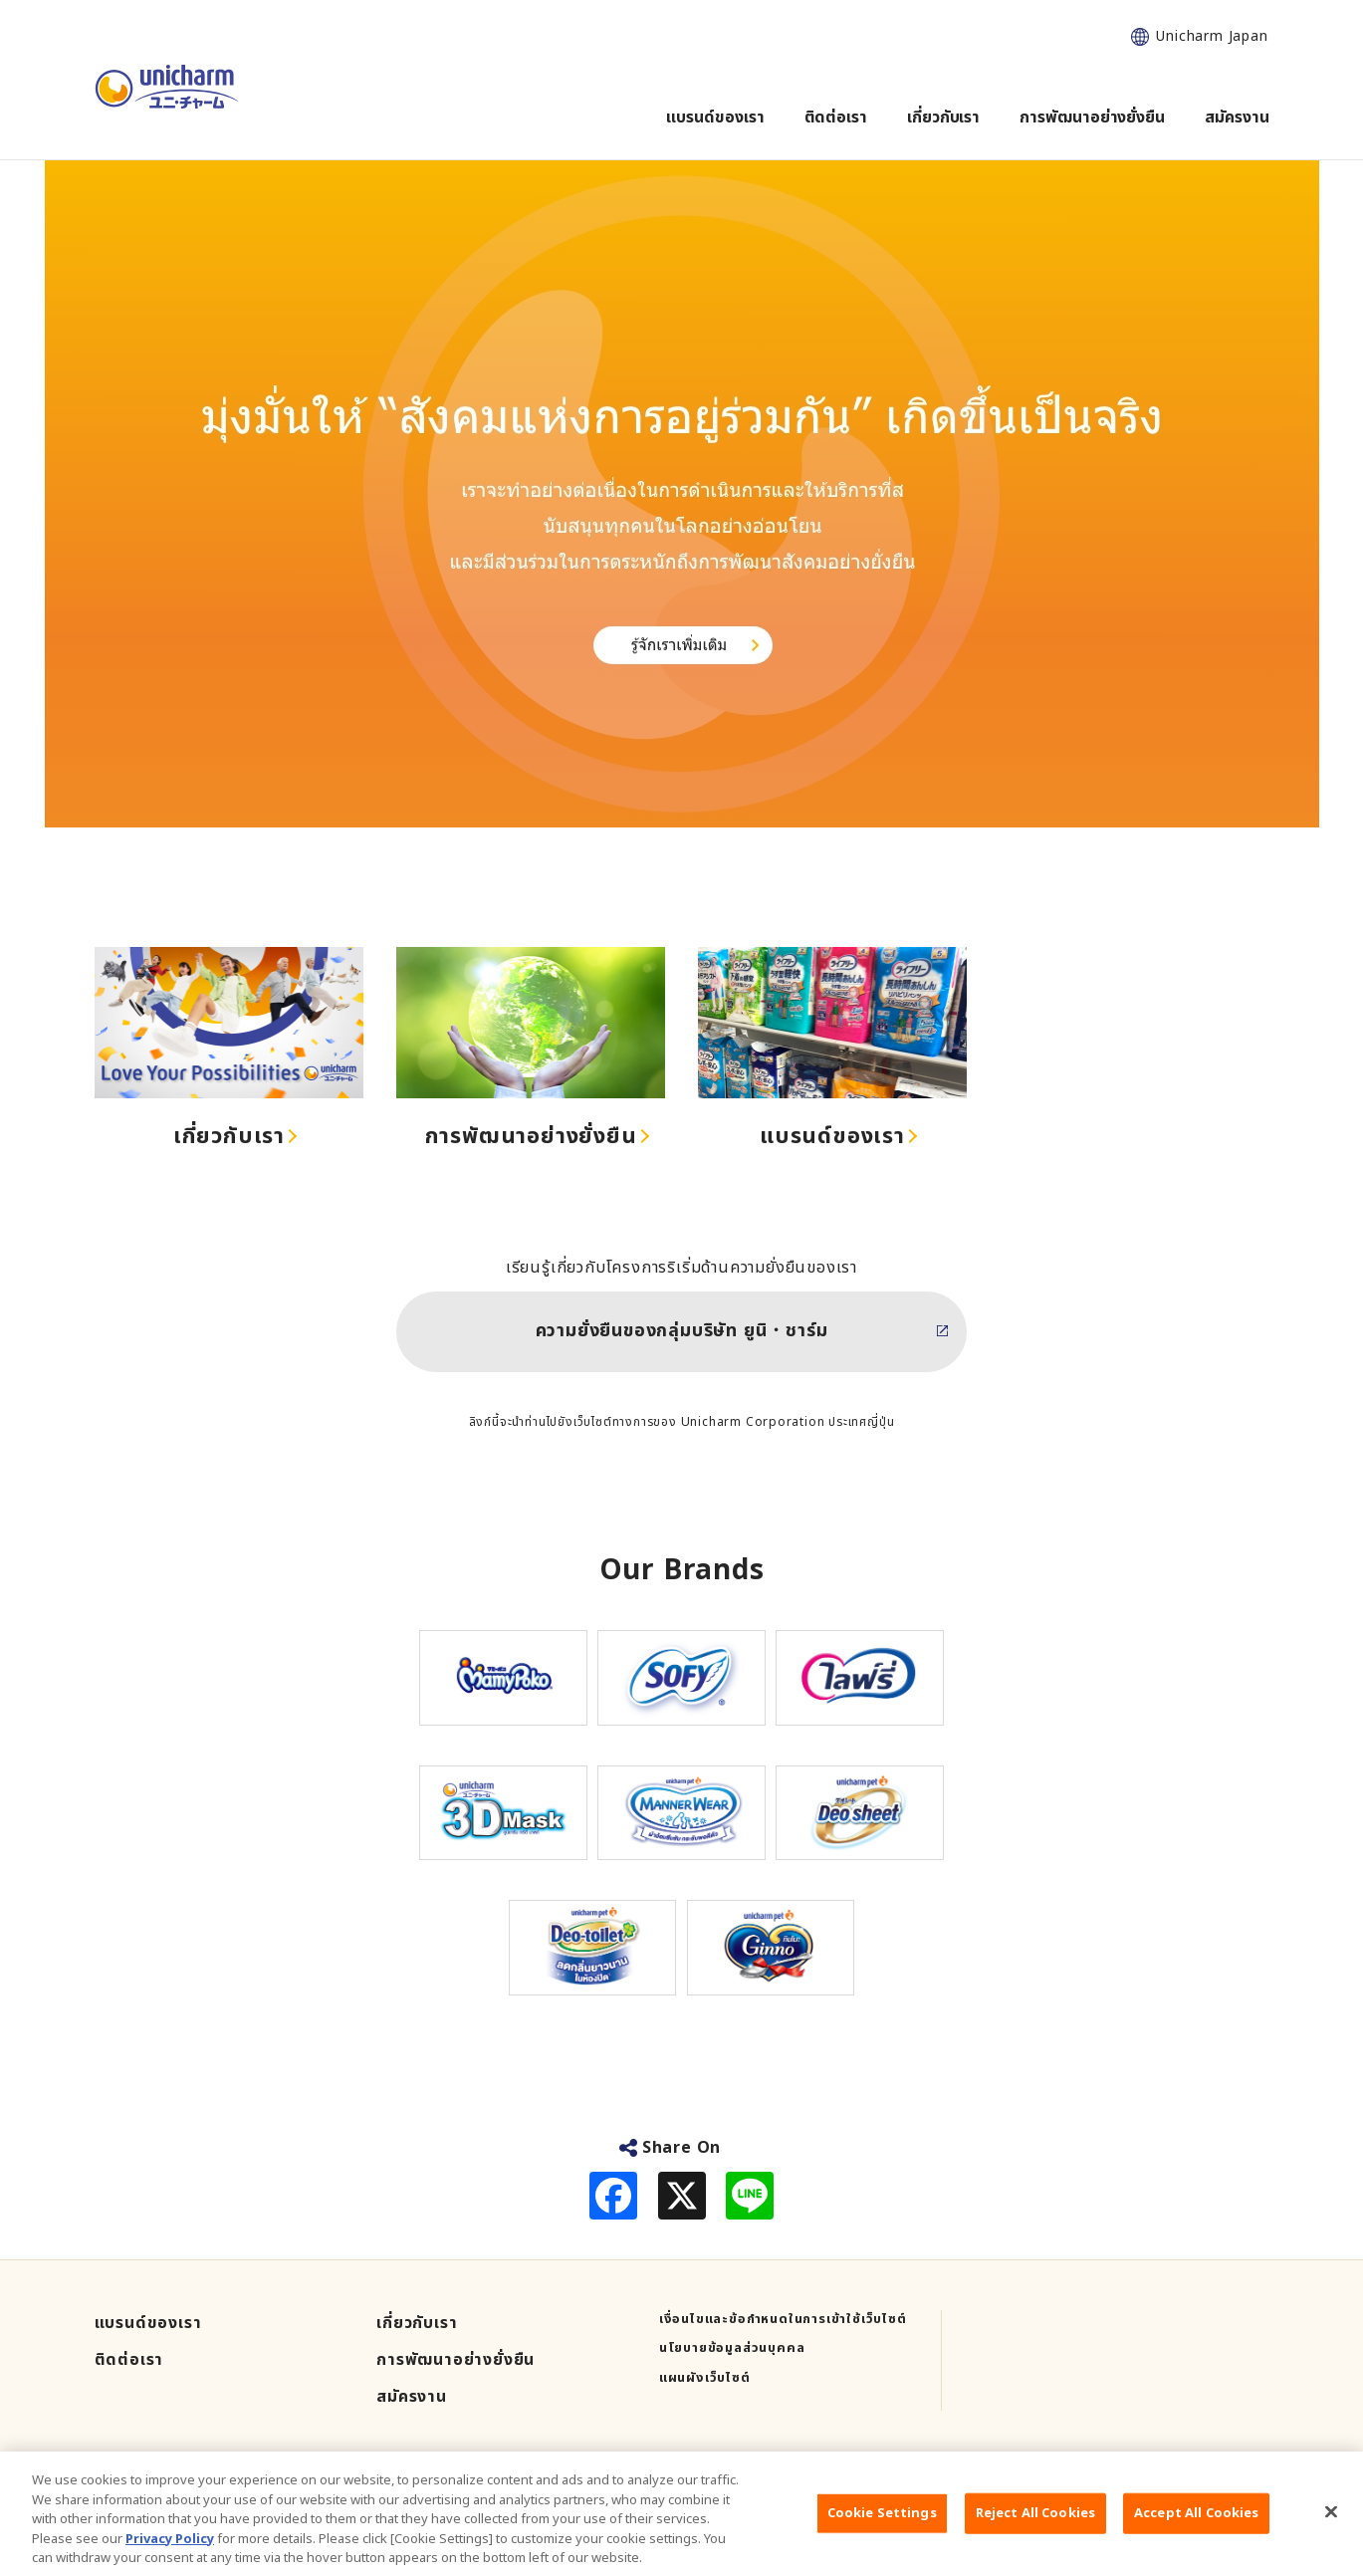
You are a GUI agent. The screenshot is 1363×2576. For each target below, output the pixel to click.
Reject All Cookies (1035, 2528)
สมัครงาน (411, 2397)
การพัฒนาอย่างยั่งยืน (531, 1136)
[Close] (1331, 2527)
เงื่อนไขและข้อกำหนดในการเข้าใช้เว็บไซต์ (783, 2319)
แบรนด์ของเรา (832, 1136)
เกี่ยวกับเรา (229, 1136)
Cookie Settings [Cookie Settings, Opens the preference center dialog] (882, 2528)
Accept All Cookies (1196, 2528)
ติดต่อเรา (129, 2360)
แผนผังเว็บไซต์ (705, 2378)
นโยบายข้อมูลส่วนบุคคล (732, 2348)
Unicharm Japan (1211, 36)
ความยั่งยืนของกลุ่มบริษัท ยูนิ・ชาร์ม (682, 1330)
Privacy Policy (169, 2554)
